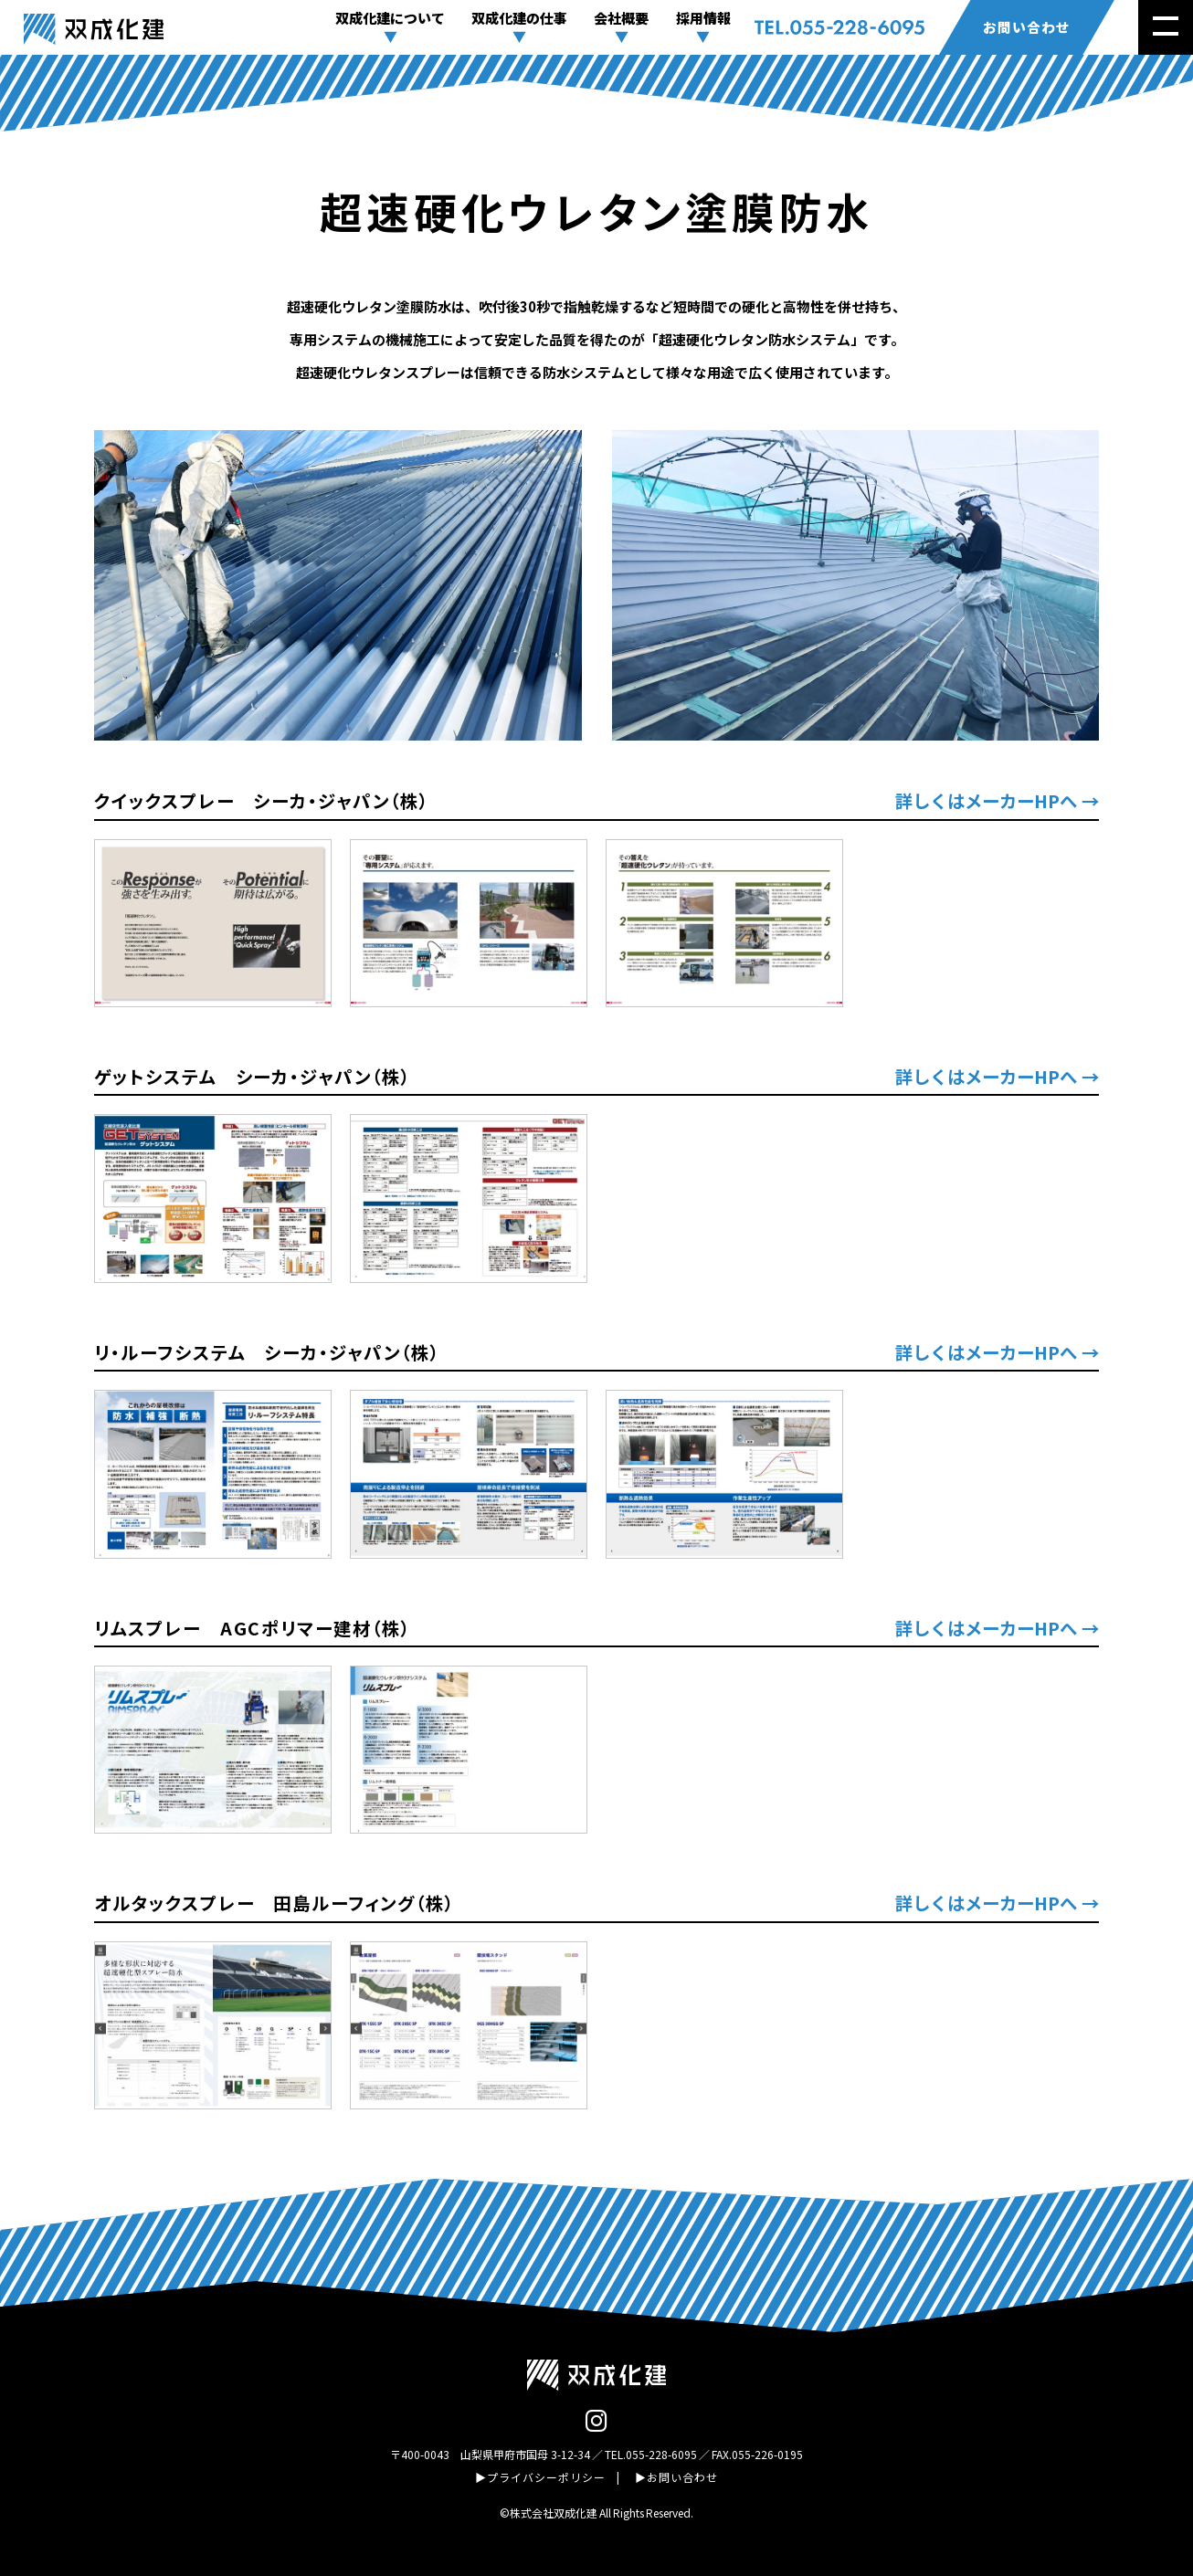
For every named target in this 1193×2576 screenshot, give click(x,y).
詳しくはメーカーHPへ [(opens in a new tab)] (986, 800)
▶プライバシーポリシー (540, 2477)
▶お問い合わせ (676, 2477)
